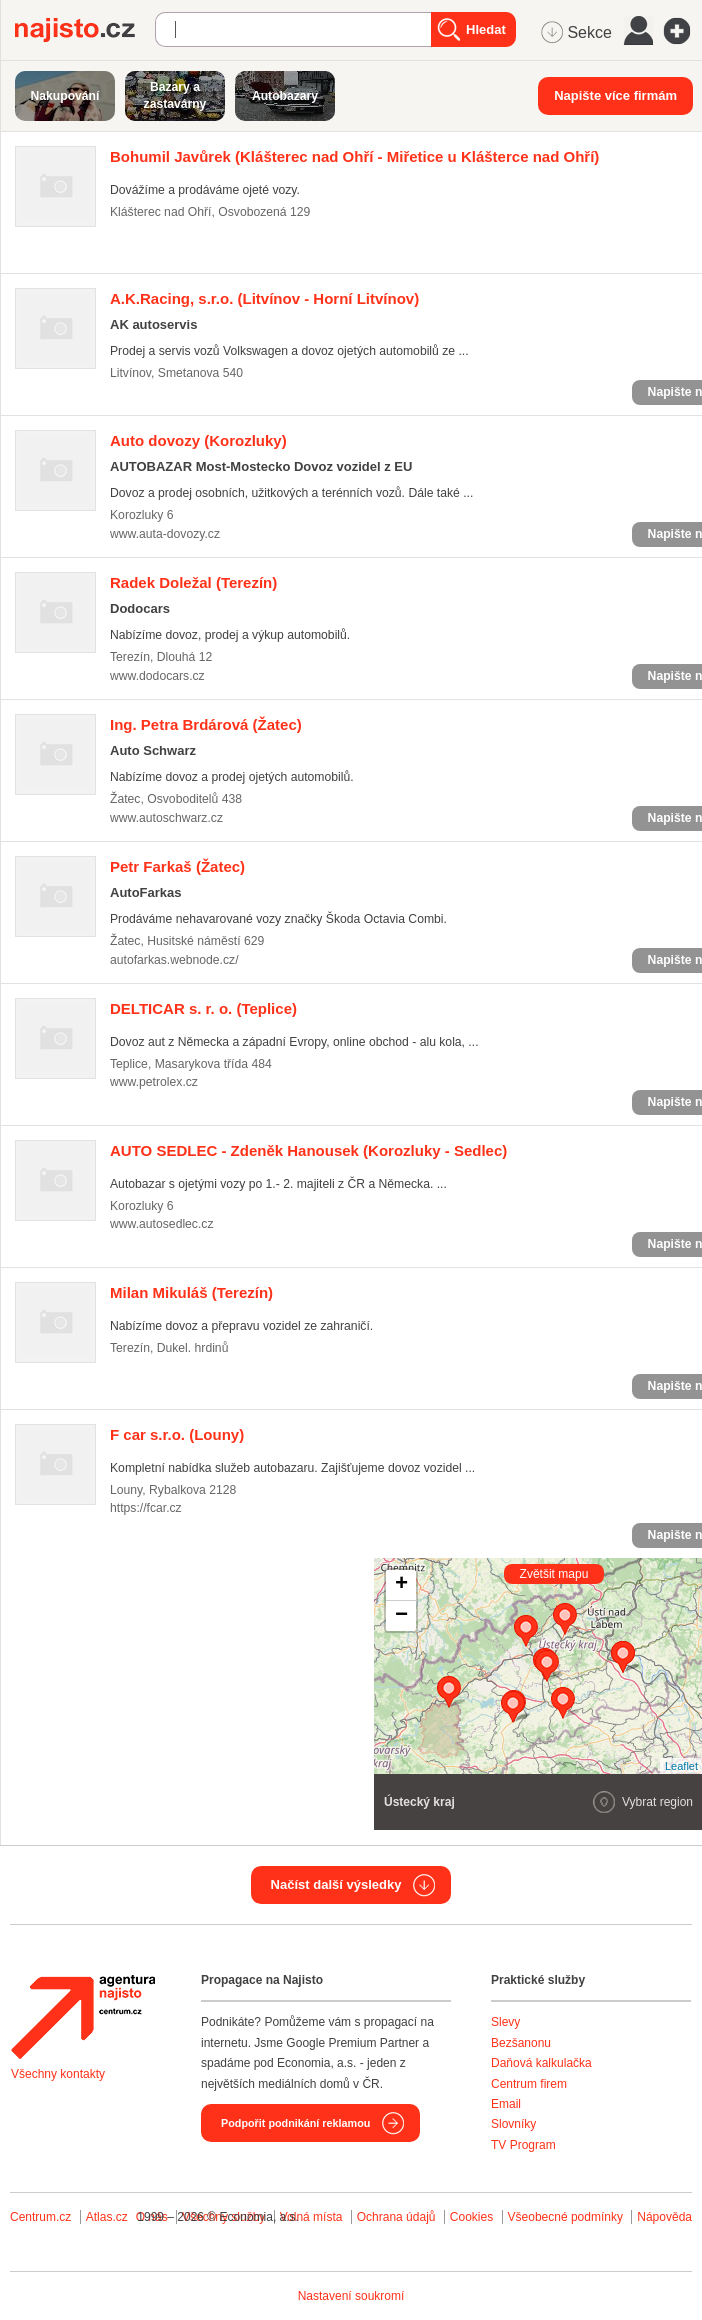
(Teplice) (203, 1008)
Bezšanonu (521, 2043)
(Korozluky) (198, 440)
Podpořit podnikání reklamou (295, 2123)
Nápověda (664, 2217)
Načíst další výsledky (336, 1884)
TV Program (523, 2145)
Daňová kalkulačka (541, 2063)
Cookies (471, 2217)
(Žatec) (206, 724)
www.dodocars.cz (157, 676)
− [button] (401, 1616)
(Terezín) (193, 582)
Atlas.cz (107, 2217)
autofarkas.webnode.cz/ (174, 960)
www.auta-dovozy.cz (165, 534)
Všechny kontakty (58, 2074)
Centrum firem (529, 2084)
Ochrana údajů (396, 2217)
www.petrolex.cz (154, 1082)
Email (506, 2104)
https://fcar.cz (146, 1508)
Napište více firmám (615, 95)
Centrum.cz (40, 2217)
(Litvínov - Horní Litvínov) (264, 298)
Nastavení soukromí (351, 2296)
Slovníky (513, 2124)
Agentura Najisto (83, 2017)
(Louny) (177, 1434)
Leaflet (681, 1766)
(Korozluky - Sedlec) (308, 1150)
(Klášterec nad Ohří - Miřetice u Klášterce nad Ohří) (354, 156)
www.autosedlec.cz (162, 1224)
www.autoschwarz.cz (166, 818)
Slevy (505, 2022)
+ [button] (401, 1585)
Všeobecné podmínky (565, 2217)
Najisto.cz (85, 30)
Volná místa (311, 2217)
